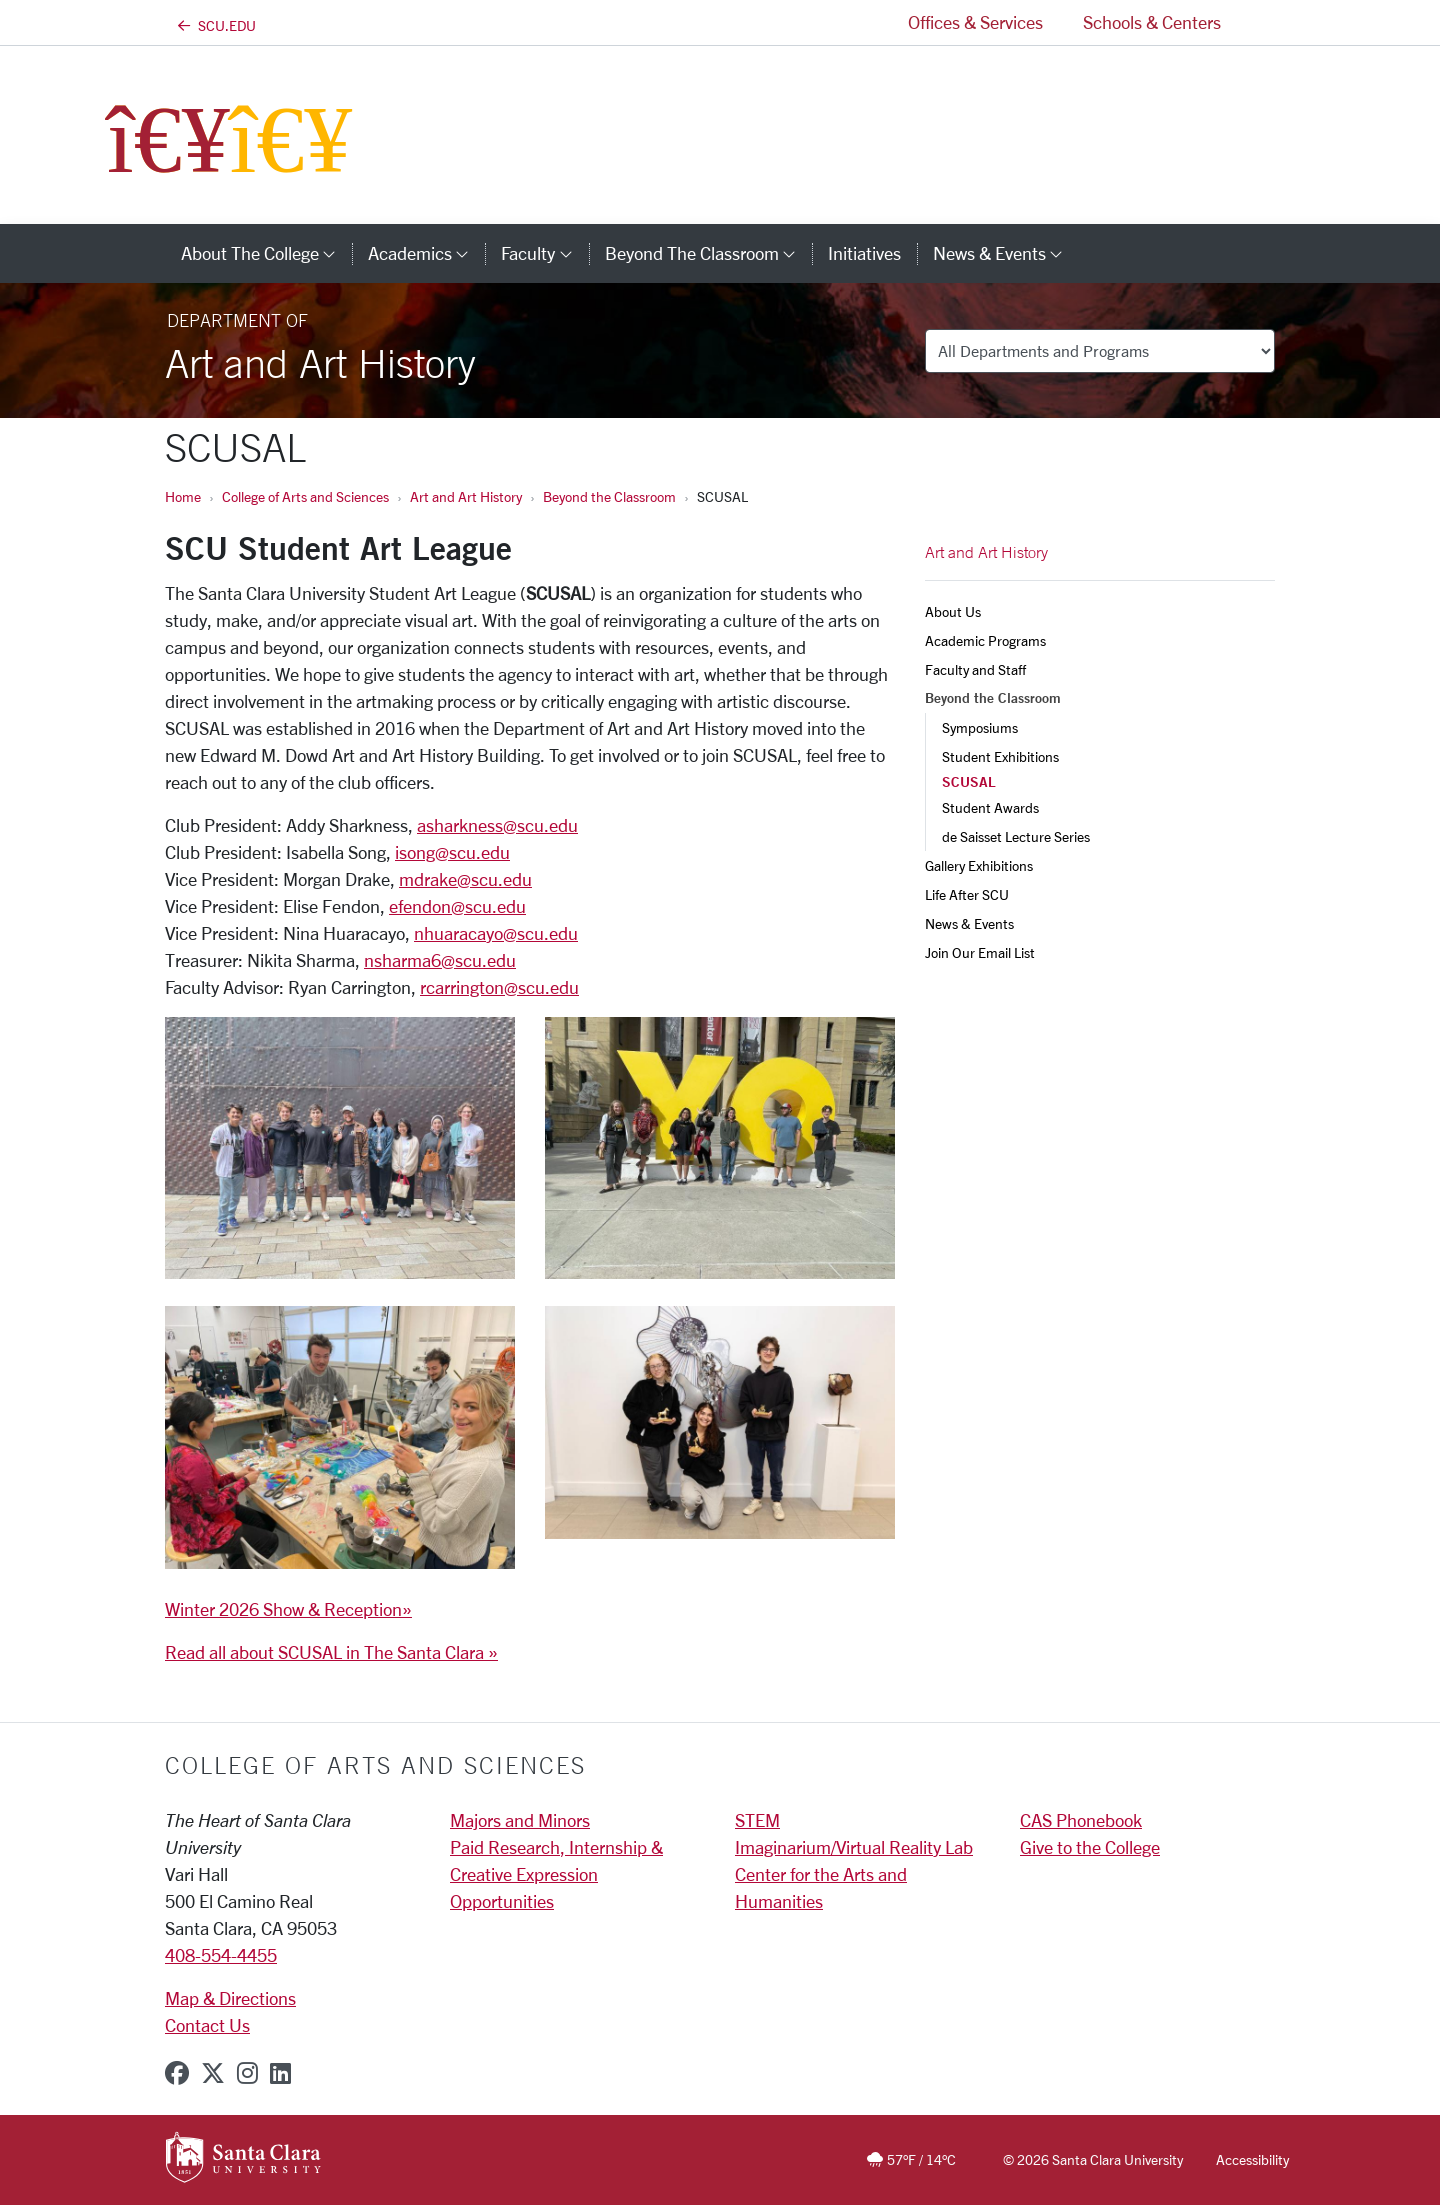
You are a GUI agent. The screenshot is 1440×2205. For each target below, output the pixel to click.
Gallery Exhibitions (979, 865)
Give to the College (1090, 1847)
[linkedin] (280, 2073)
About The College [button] (266, 253)
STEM (757, 1820)
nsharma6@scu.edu (440, 960)
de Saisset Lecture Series (1016, 836)
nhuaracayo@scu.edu (496, 933)
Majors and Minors (520, 1820)
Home (183, 496)
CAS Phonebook (1081, 1820)
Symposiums (980, 727)
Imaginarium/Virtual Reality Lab (854, 1847)
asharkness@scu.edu (497, 825)
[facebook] (177, 2073)
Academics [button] (426, 253)
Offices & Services (975, 22)
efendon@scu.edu (457, 906)
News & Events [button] (1006, 253)
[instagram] (247, 2073)
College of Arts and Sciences (305, 496)
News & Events (969, 923)
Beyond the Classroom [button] (708, 253)
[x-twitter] (213, 2073)
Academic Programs (985, 640)
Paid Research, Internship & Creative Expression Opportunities (556, 1874)
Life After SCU (967, 894)
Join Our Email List (980, 952)
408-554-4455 (221, 1955)
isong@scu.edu (452, 852)
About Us (953, 611)
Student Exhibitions (1000, 756)
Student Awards (990, 807)
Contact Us (207, 2025)
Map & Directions (230, 1998)
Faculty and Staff (975, 669)
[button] (1258, 22)
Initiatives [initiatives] (864, 253)
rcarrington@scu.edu (499, 987)
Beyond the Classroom (609, 496)
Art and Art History (466, 496)
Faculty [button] (544, 253)
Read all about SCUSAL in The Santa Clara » (331, 1652)
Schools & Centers (1152, 22)
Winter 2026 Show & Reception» (288, 1609)
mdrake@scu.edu (465, 879)
